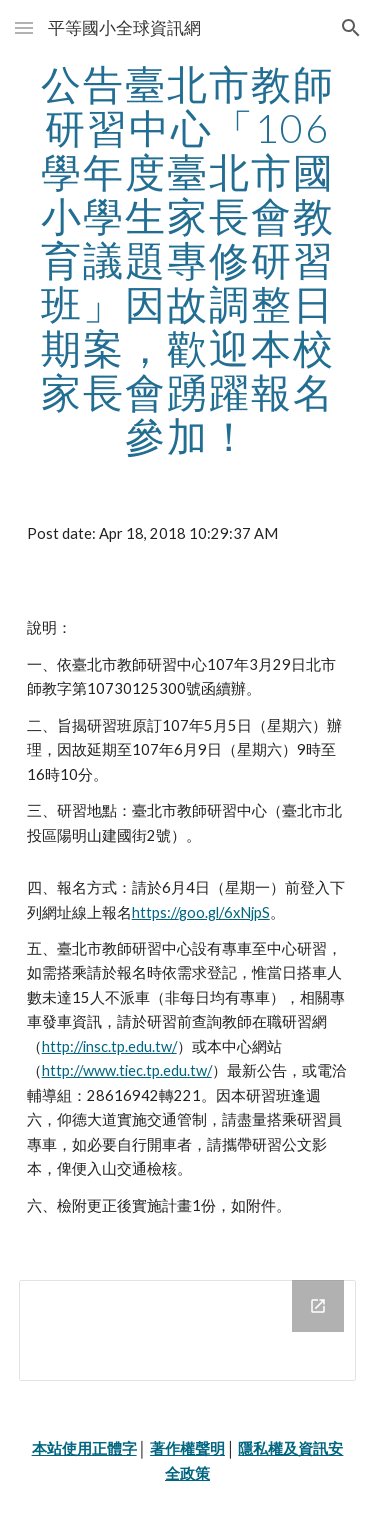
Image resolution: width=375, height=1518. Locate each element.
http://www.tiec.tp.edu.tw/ (127, 1070)
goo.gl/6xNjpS (224, 912)
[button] (24, 27)
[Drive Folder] (188, 1330)
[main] (188, 260)
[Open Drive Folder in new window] (318, 1306)
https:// (155, 912)
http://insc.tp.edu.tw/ (109, 1046)
